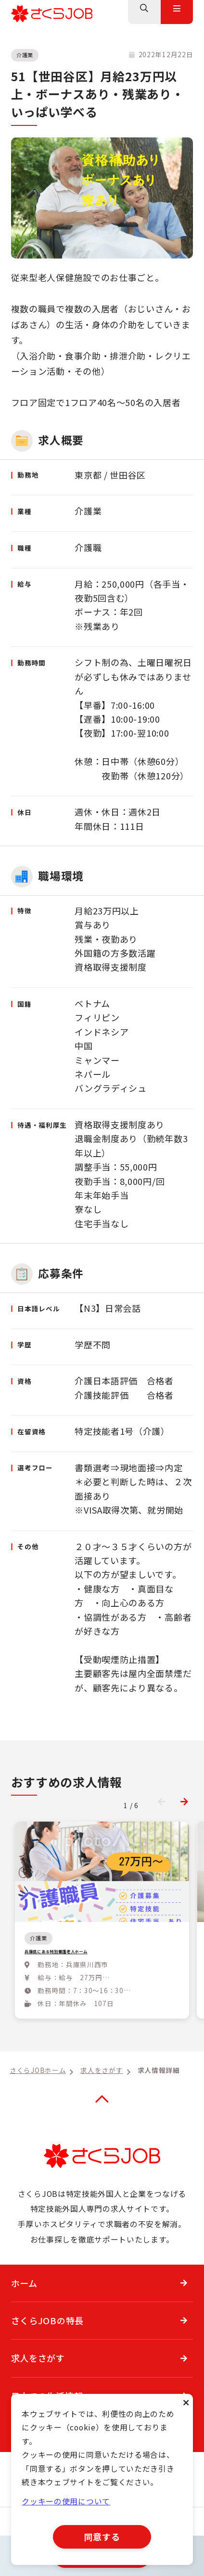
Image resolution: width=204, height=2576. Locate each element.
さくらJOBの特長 (47, 2341)
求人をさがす (38, 2379)
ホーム (24, 2303)
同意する (102, 2536)
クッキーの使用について (66, 2501)
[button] (184, 1801)
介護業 (24, 55)
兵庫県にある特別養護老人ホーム (92, 1955)
